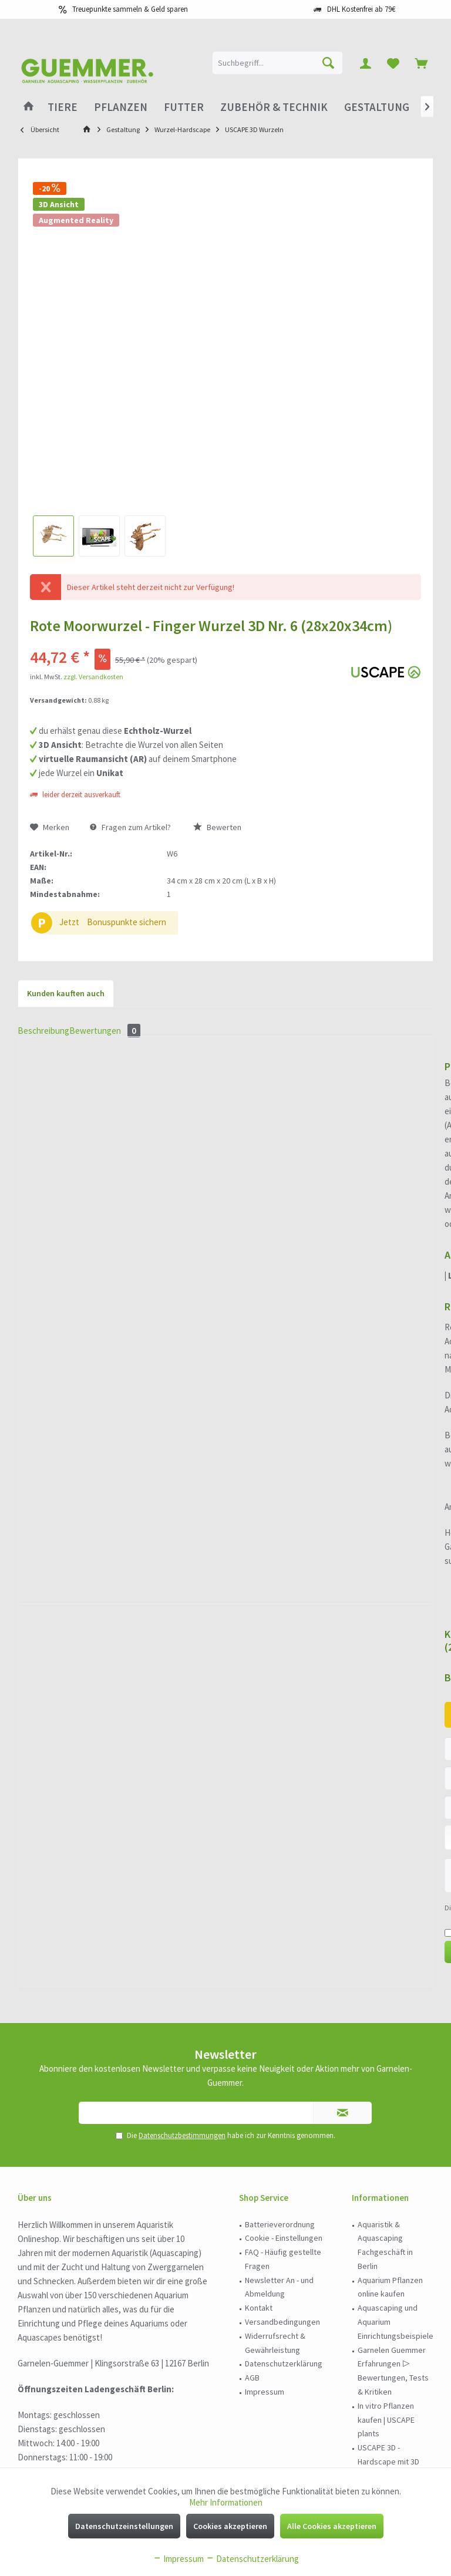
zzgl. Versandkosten (93, 676)
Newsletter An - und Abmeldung (279, 2069)
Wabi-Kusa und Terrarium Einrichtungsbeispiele (395, 2286)
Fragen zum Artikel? (130, 827)
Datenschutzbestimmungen (182, 1918)
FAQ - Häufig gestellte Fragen (283, 2041)
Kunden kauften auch (66, 993)
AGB (252, 2159)
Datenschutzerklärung (283, 2145)
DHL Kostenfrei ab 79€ (361, 9)
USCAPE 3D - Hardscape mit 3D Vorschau (388, 2243)
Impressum (264, 2174)
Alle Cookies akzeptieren (331, 2526)
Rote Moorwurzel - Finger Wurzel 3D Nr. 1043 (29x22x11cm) (225, 1121)
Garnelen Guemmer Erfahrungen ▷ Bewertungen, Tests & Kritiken (393, 2153)
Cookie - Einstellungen (283, 2020)
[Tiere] (62, 107)
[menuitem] (421, 63)
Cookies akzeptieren (230, 2526)
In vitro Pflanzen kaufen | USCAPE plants (386, 2202)
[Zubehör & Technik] (274, 107)
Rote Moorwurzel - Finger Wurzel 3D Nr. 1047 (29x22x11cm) (91, 1121)
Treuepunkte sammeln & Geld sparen (130, 9)
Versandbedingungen (282, 2104)
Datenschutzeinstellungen (124, 2526)
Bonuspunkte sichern (126, 922)
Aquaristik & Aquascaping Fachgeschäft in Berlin (385, 2027)
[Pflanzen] (121, 107)
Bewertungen (132, 1214)
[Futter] (184, 107)
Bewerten (217, 827)
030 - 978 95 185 (57, 2445)
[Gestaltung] (377, 107)
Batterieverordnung (280, 2006)
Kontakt (258, 2090)
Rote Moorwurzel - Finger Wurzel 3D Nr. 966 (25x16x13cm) (359, 1121)
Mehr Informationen (225, 2502)
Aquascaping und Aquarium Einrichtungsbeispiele (395, 2104)
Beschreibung (52, 1214)
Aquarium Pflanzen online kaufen (390, 2069)
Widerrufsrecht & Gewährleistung (275, 2125)
